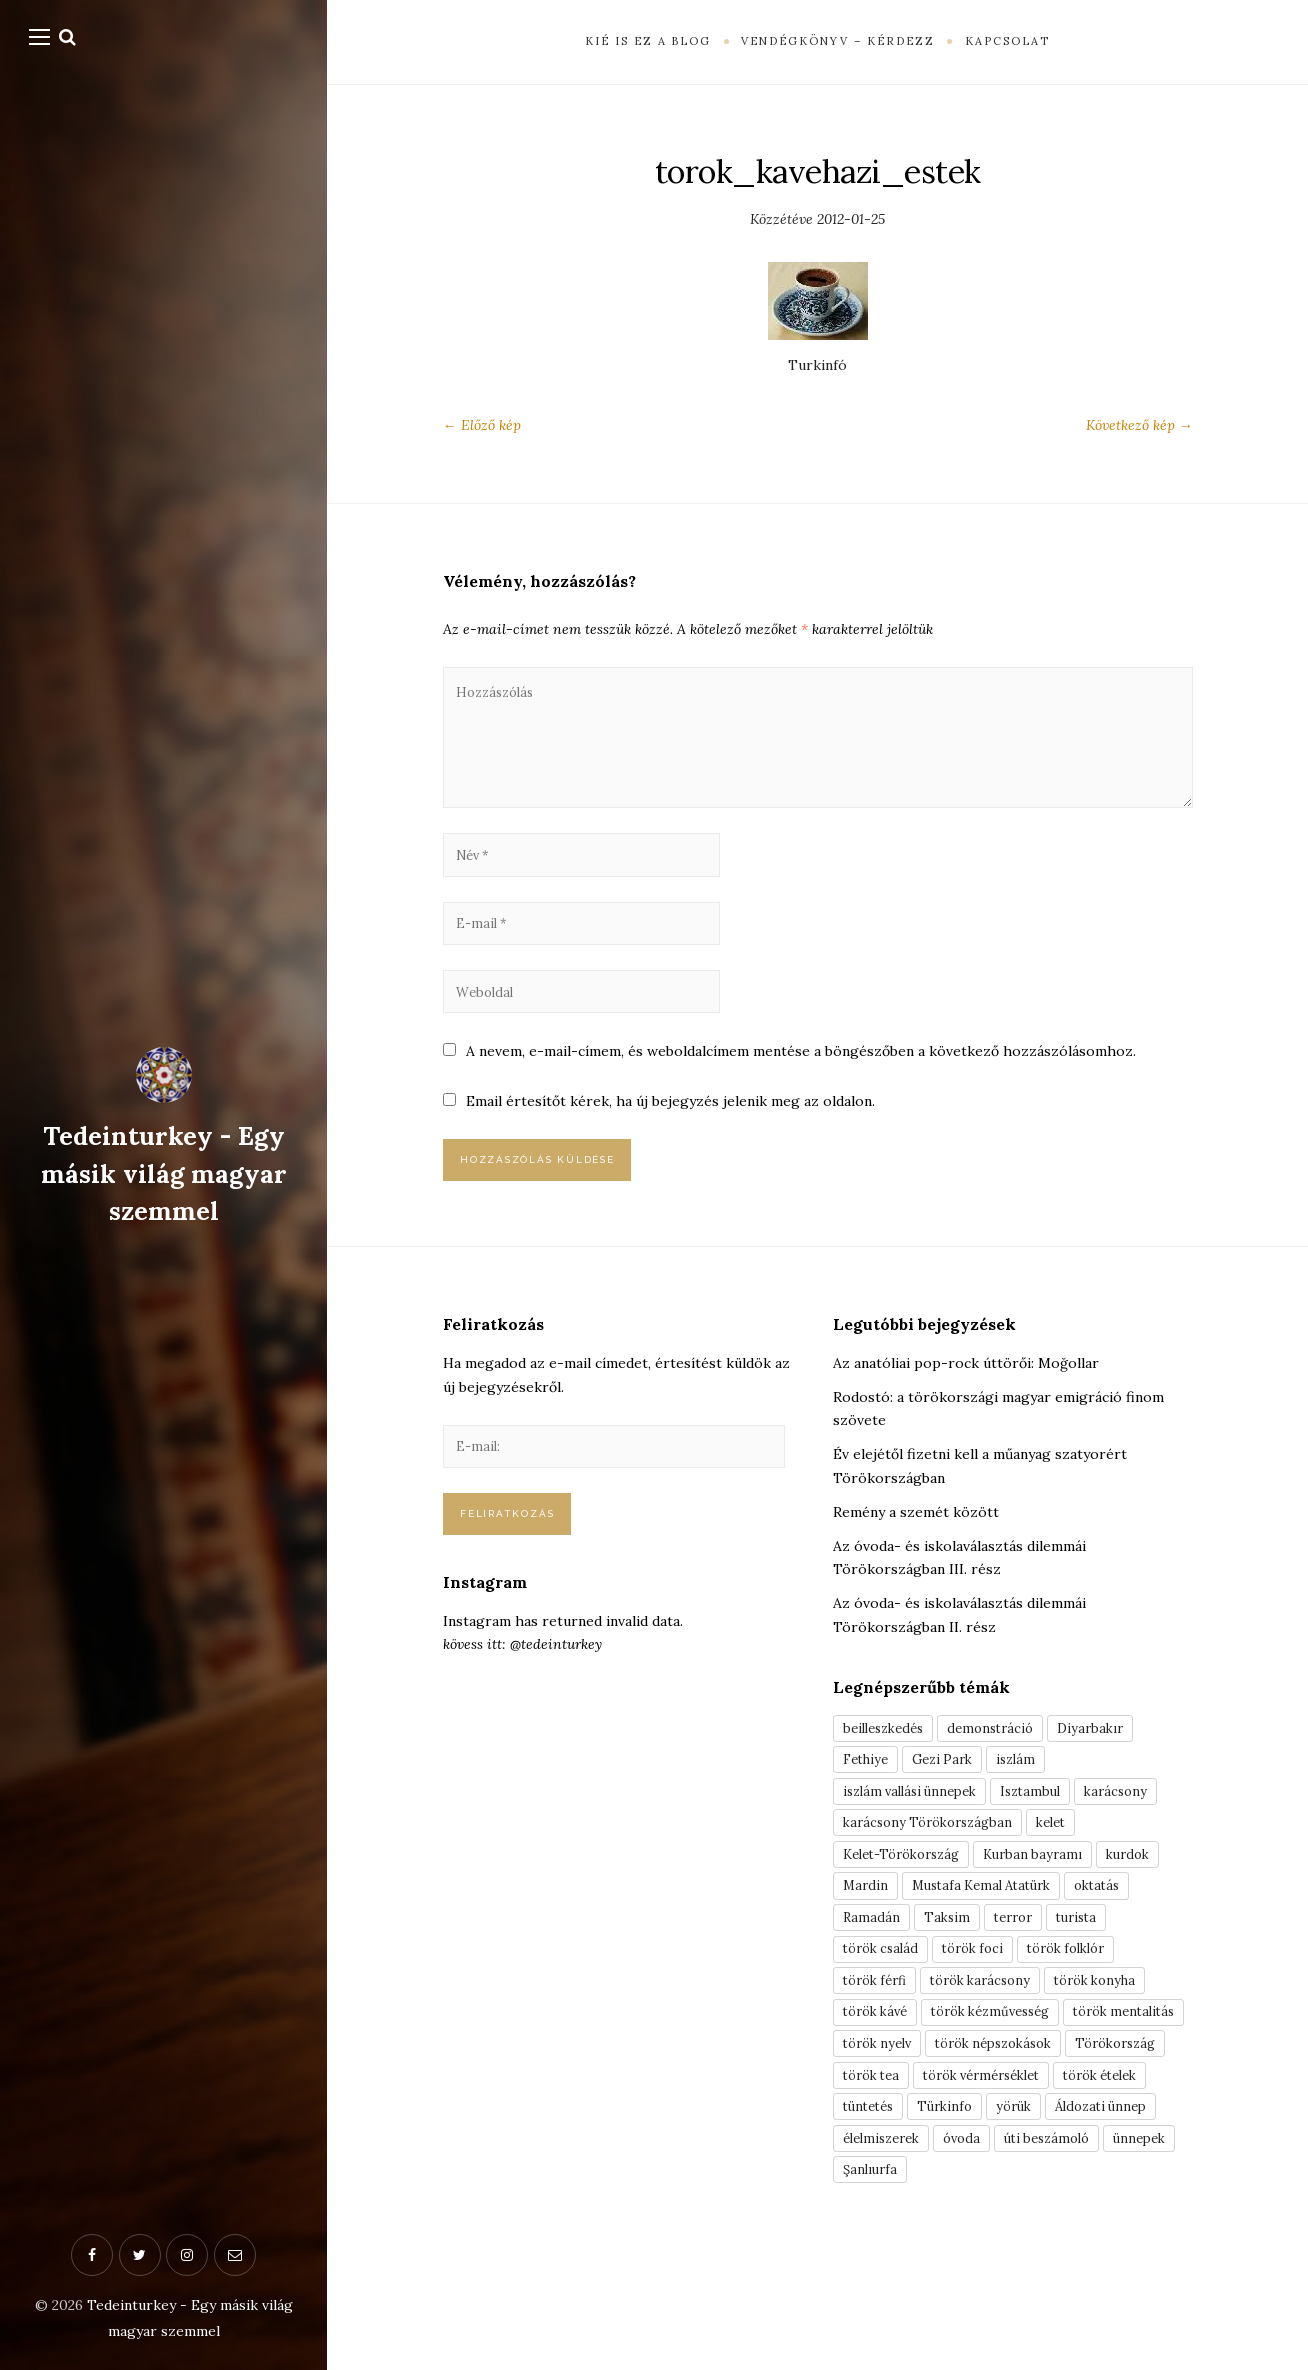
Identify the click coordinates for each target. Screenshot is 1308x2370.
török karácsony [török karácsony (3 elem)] (996, 2041)
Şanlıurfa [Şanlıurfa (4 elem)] (955, 2284)
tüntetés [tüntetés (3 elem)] (1141, 2180)
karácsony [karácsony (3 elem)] (1140, 1832)
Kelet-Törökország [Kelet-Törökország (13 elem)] (908, 1902)
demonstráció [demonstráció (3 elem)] (1005, 1763)
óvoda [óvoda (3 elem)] (975, 2249)
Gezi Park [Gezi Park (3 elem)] (953, 1797)
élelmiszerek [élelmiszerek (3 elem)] (886, 2249)
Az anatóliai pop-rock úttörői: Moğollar (966, 1397)
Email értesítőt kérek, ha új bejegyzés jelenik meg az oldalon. (671, 1130)
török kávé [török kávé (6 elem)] (879, 2075)
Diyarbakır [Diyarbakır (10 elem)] (1112, 1763)
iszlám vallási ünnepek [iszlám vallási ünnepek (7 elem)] (916, 1832)
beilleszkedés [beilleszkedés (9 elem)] (888, 1763)
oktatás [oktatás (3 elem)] (1120, 1936)
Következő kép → (1139, 425)
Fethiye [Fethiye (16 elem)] (868, 1797)
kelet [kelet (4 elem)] (1069, 1867)
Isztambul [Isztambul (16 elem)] (1048, 1832)
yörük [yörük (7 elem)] (947, 2214)
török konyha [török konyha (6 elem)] (1122, 2041)
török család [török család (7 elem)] (884, 2006)
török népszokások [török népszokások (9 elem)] (908, 2145)
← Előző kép (482, 425)
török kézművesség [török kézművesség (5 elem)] (1008, 2075)
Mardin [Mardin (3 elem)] (866, 1936)
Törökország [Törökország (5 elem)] (1044, 2145)
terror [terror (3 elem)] (1023, 1971)
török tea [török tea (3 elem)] (1147, 2145)
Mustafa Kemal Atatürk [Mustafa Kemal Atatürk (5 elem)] (992, 1936)
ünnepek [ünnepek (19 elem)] (871, 2284)
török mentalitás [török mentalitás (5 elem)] (899, 2110)
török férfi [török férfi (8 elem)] (879, 2041)
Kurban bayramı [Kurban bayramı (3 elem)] (1052, 1902)
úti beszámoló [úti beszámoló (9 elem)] (1068, 2249)
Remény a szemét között (916, 1546)
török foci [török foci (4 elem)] (986, 2006)
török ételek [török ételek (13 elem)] (1044, 2180)
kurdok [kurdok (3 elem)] (1154, 1902)
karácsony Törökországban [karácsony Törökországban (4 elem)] (934, 1867)
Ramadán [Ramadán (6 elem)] (872, 1971)
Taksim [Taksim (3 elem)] (951, 1971)
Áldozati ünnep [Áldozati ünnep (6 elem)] (1043, 2214)
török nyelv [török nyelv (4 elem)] (1019, 2110)
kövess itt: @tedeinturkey (522, 1687)
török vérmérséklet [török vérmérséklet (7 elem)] (909, 2180)
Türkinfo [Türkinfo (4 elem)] (872, 2214)
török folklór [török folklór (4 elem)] (1090, 2006)
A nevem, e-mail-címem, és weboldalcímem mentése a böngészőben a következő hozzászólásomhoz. (802, 1080)
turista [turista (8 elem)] (1093, 1971)
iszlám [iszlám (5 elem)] (1033, 1797)
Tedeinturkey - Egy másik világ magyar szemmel (163, 1173)
